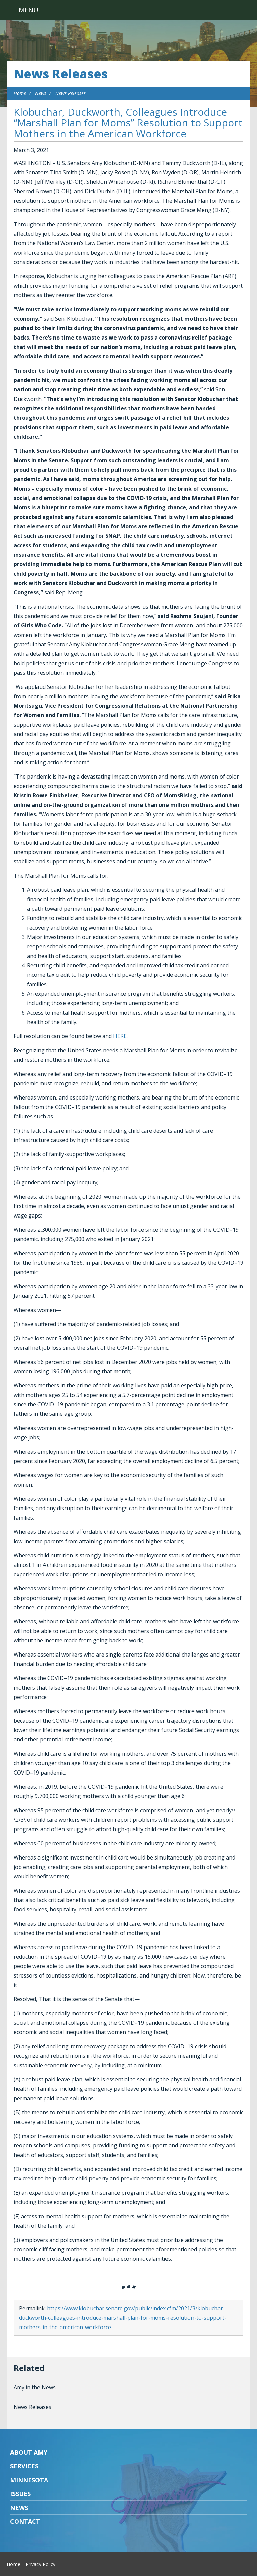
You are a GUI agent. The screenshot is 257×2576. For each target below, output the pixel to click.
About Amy (28, 2452)
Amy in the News (35, 2387)
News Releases (61, 73)
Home (20, 93)
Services (24, 2466)
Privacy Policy (40, 2564)
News (40, 93)
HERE (120, 1036)
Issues (20, 2494)
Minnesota (29, 2480)
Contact (25, 2521)
